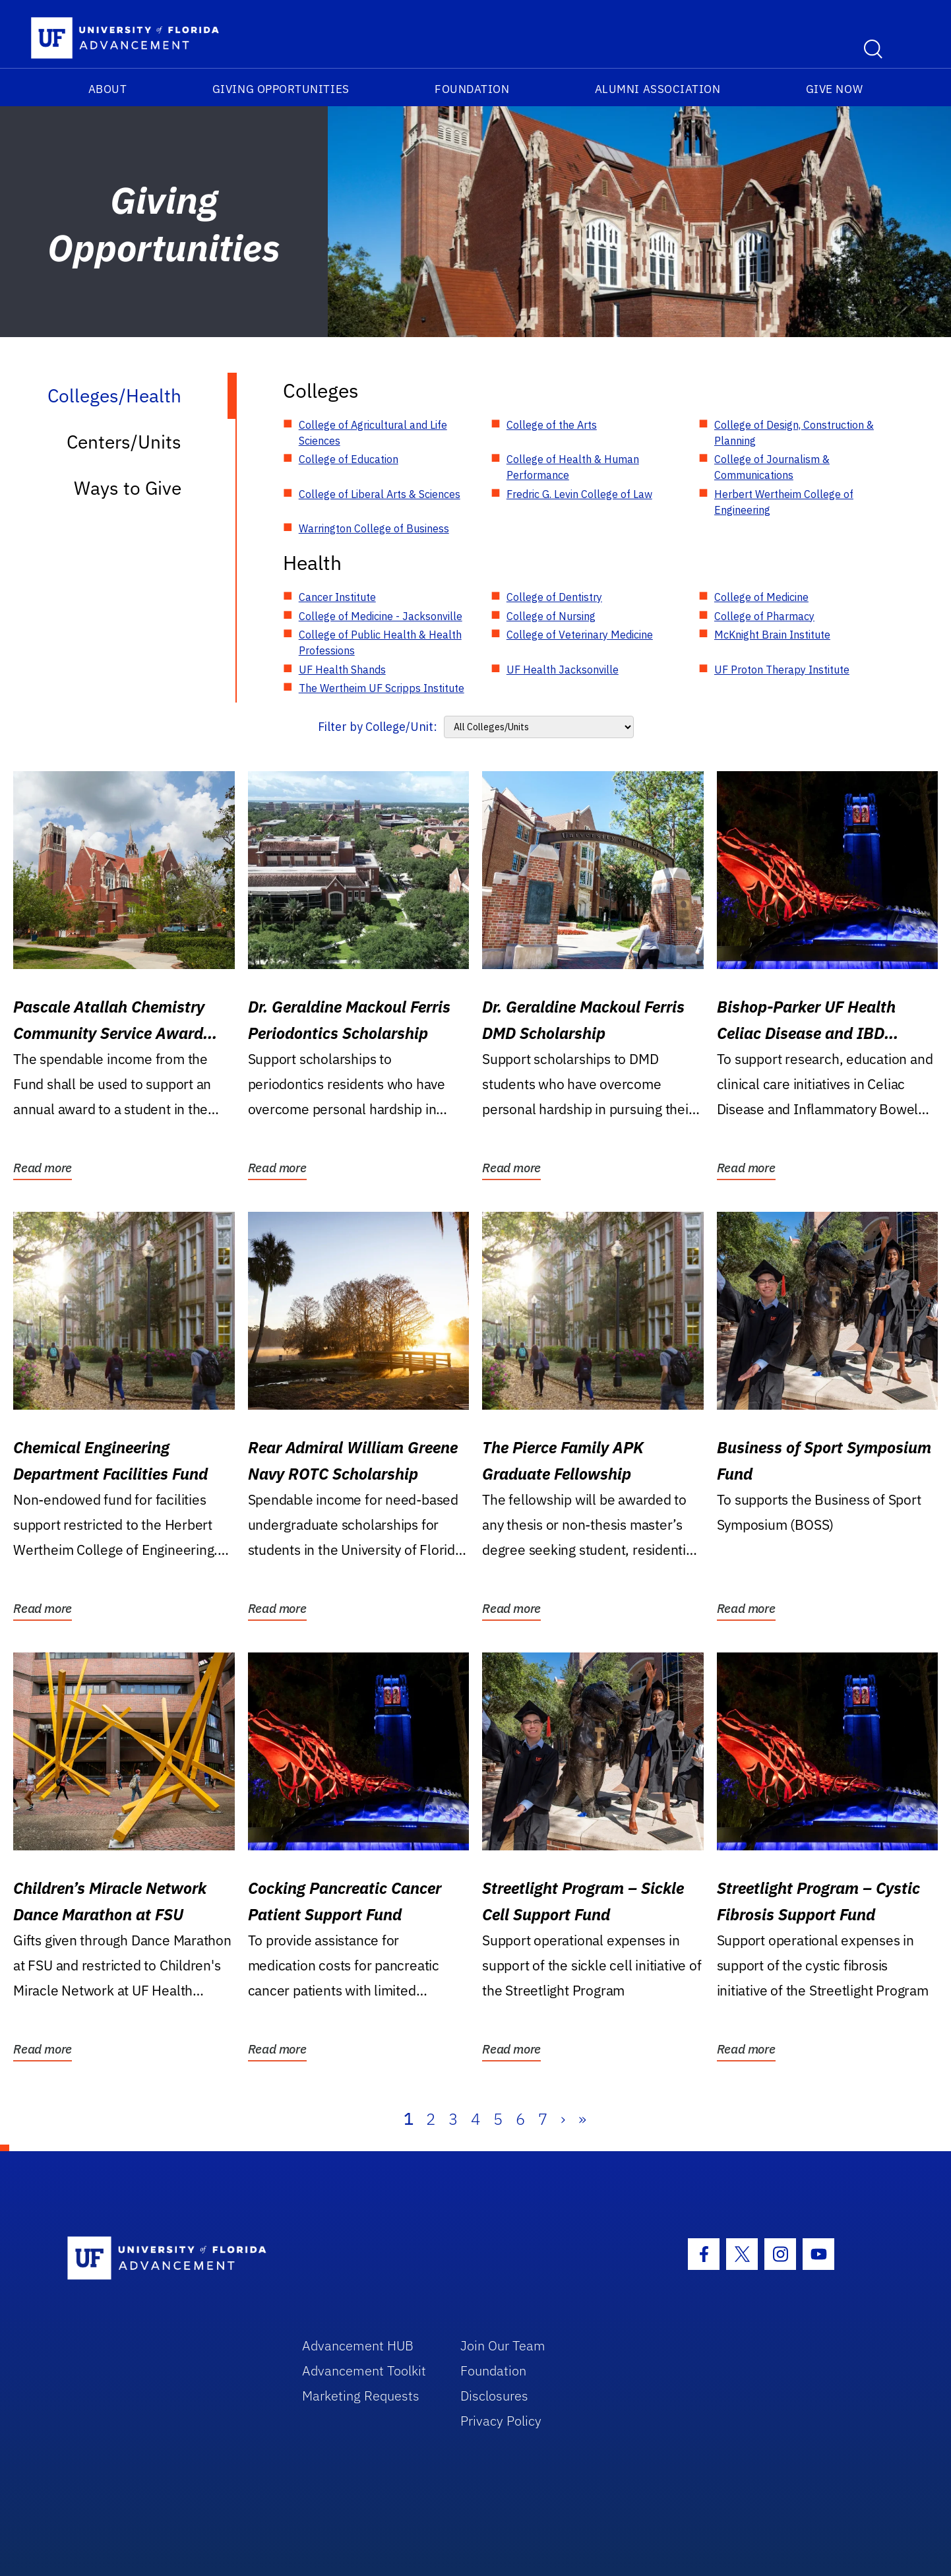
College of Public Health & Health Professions (380, 642)
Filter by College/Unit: (377, 726)
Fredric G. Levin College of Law (579, 494)
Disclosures (494, 2395)
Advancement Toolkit (364, 2370)
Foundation (472, 89)
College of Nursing (551, 616)
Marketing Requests (360, 2395)
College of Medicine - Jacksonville (380, 616)
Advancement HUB (358, 2345)
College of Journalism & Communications (772, 467)
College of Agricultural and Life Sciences (373, 432)
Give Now (834, 89)
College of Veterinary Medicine (579, 634)
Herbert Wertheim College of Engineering (783, 502)
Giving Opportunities (281, 89)
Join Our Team (502, 2345)
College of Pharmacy (764, 616)
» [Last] (582, 2118)
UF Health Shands (342, 669)
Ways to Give (127, 488)
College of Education (348, 459)
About (107, 89)
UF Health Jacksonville (562, 669)
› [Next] (563, 2118)
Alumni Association (658, 89)
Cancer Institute (337, 597)
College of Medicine (761, 597)
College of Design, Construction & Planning (794, 432)
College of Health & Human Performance (572, 467)
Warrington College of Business (374, 528)
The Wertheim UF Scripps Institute (381, 688)
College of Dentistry (554, 597)
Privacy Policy (500, 2421)
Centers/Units (124, 441)
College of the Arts (551, 424)
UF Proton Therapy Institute (781, 669)
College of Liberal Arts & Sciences (379, 494)
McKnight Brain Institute (772, 634)
